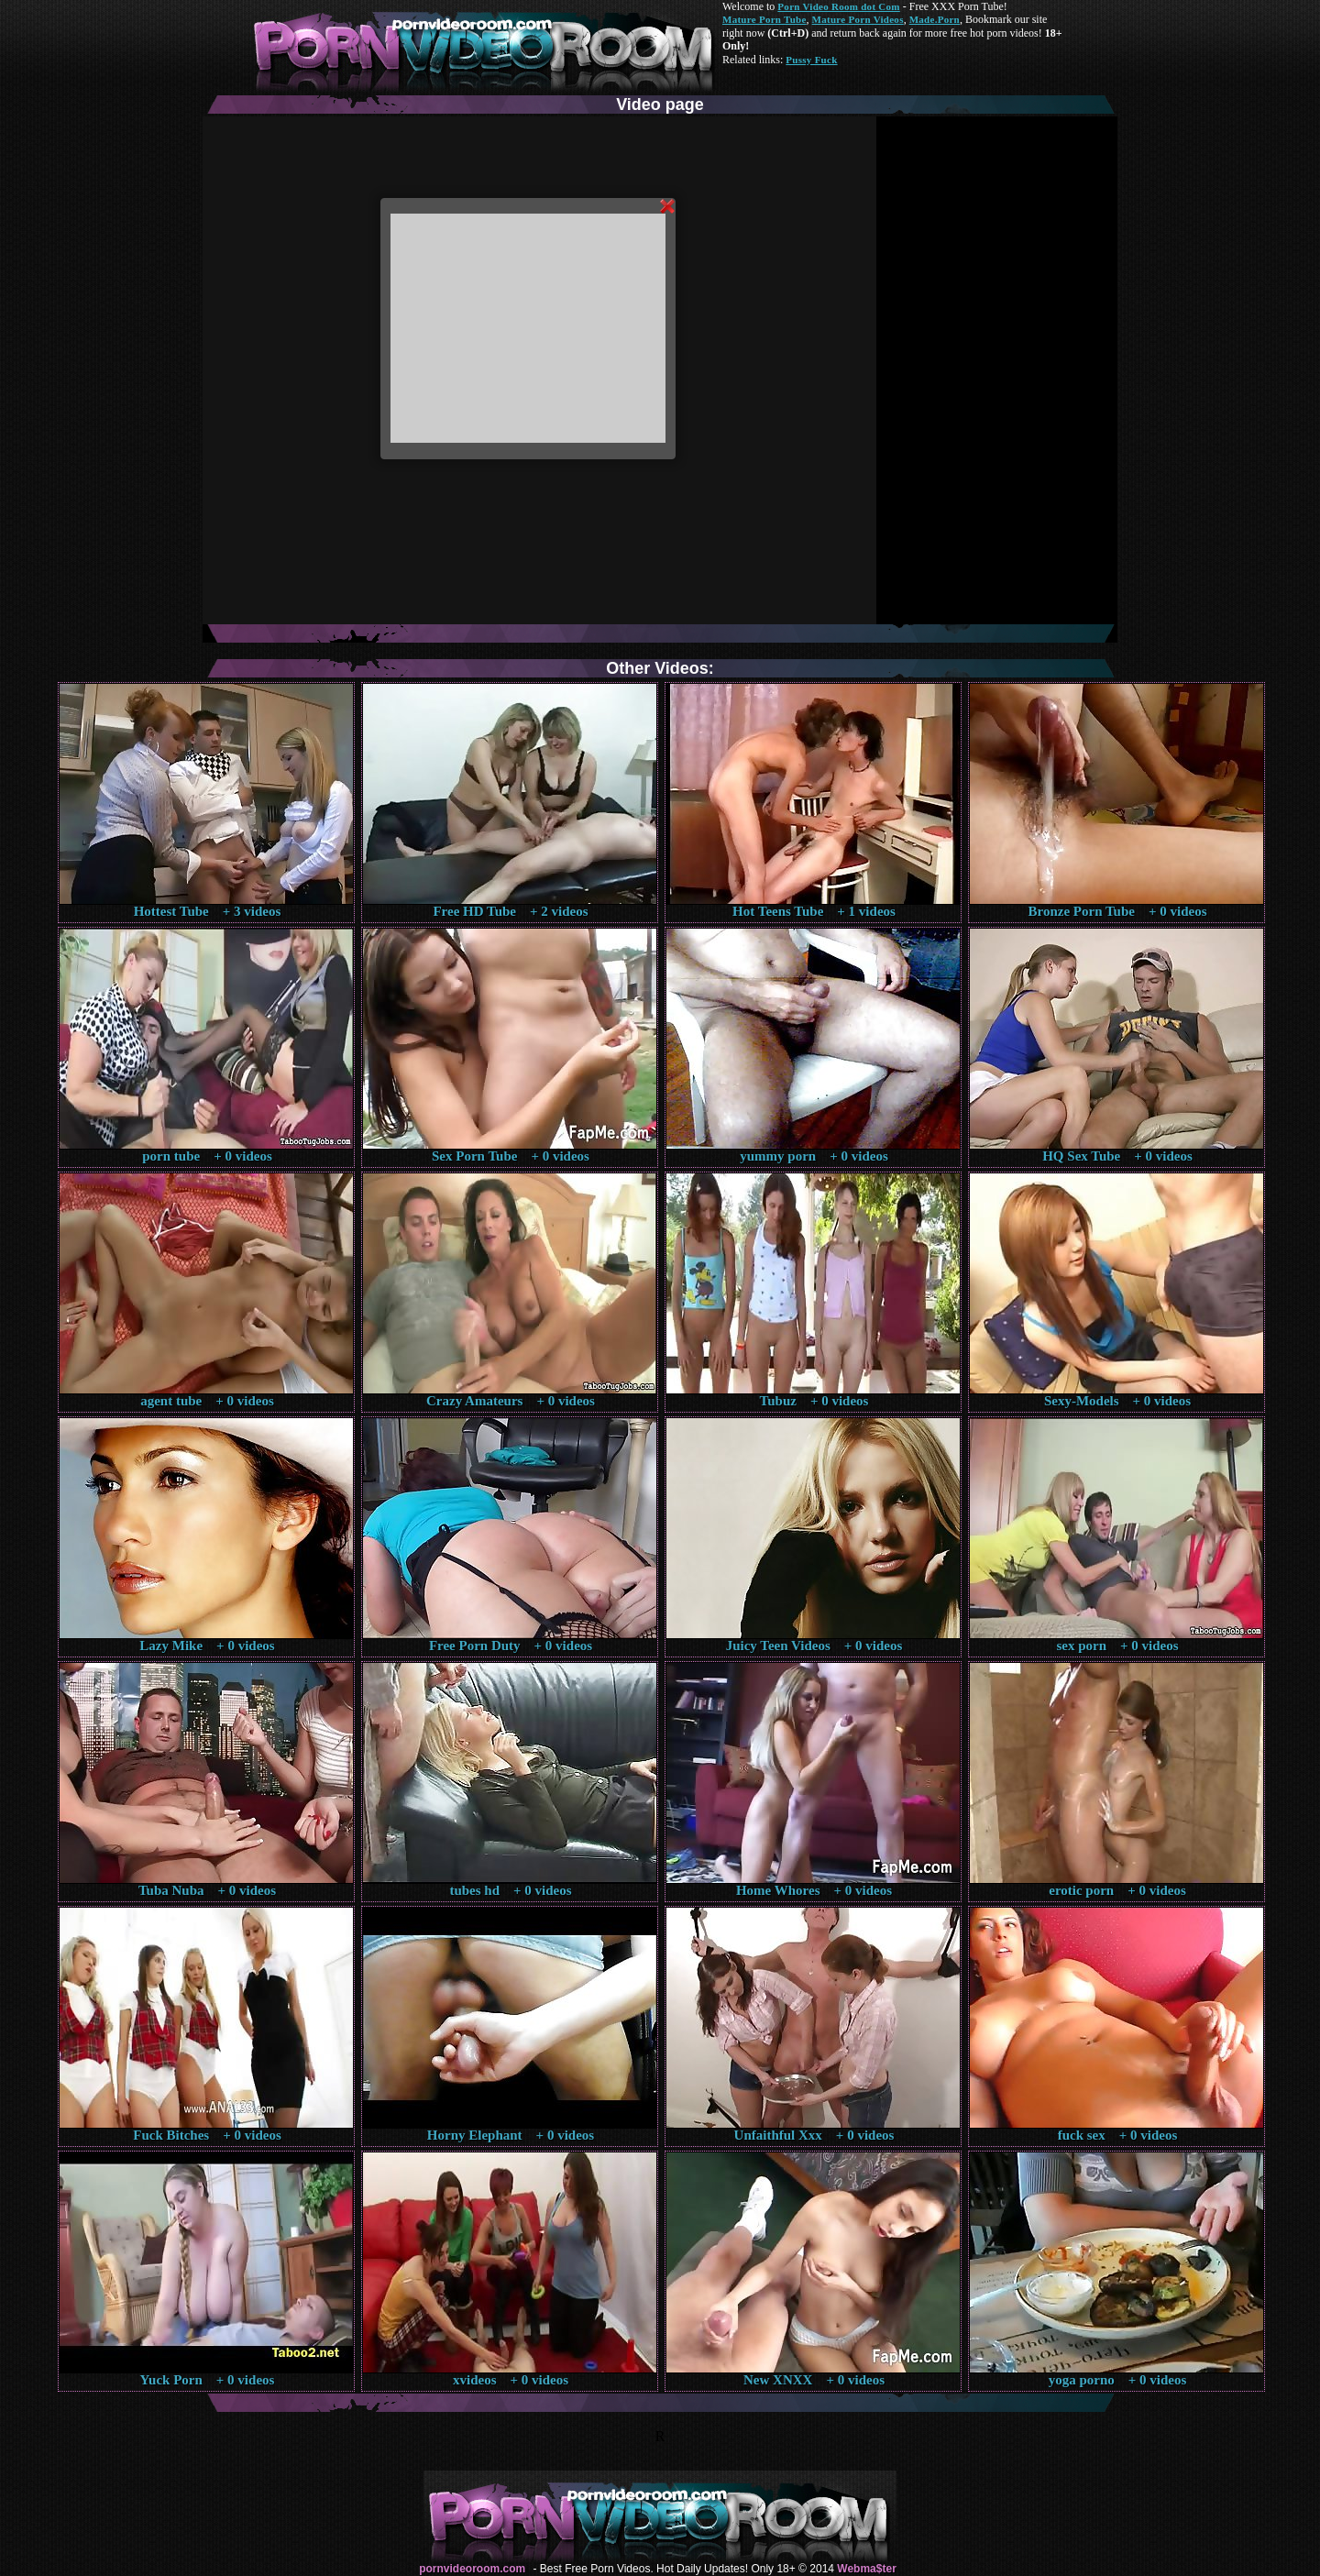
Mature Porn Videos (858, 19)
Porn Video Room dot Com (838, 6)
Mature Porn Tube (764, 19)
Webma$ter (866, 2568)
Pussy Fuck (811, 59)
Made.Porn (934, 19)
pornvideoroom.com (472, 2568)
